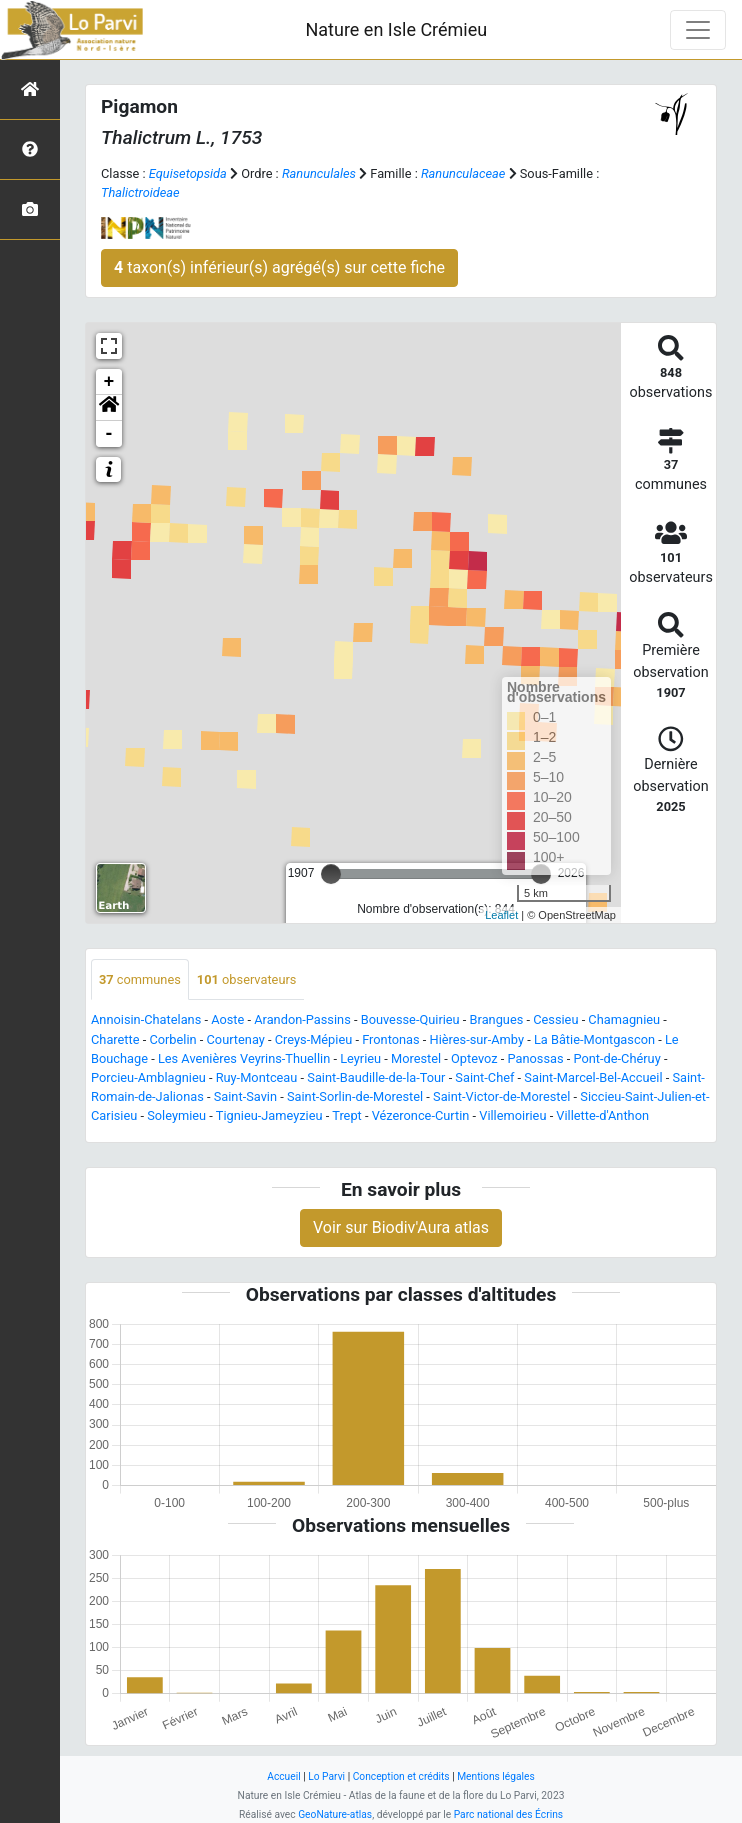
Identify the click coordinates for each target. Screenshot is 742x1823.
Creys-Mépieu (314, 1039)
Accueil (283, 1776)
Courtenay (236, 1039)
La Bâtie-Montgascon (594, 1039)
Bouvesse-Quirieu (410, 1019)
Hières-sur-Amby (477, 1039)
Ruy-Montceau (257, 1077)
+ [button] (109, 382)
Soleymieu (176, 1115)
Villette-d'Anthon (602, 1115)
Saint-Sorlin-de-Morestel (355, 1096)
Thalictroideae (140, 192)
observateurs (247, 979)
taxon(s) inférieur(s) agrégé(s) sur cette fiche (279, 267)
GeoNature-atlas (335, 1814)
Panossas (536, 1058)
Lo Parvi (326, 1776)
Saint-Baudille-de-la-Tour (376, 1077)
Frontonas (390, 1039)
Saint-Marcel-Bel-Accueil (593, 1077)
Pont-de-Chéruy (617, 1058)
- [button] (109, 434)
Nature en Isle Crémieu (396, 29)
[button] (109, 408)
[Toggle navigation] (698, 30)
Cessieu (555, 1019)
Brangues (497, 1019)
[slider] (331, 874)
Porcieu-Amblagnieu (148, 1077)
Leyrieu (360, 1058)
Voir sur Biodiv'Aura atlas (401, 1227)
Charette (115, 1039)
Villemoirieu (512, 1115)
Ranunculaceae (463, 173)
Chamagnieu (624, 1019)
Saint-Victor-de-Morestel (501, 1096)
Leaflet (501, 915)
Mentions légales (496, 1776)
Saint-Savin (245, 1096)
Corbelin (172, 1039)
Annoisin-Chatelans (146, 1019)
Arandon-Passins (302, 1019)
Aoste (227, 1019)
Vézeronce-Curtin (421, 1115)
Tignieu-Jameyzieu (269, 1115)
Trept (347, 1115)
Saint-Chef (484, 1077)
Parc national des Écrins (508, 1814)
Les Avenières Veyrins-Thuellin (244, 1058)
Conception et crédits (401, 1776)
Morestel (416, 1058)
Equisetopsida (188, 173)
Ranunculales (319, 173)
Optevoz (474, 1058)
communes (140, 979)
